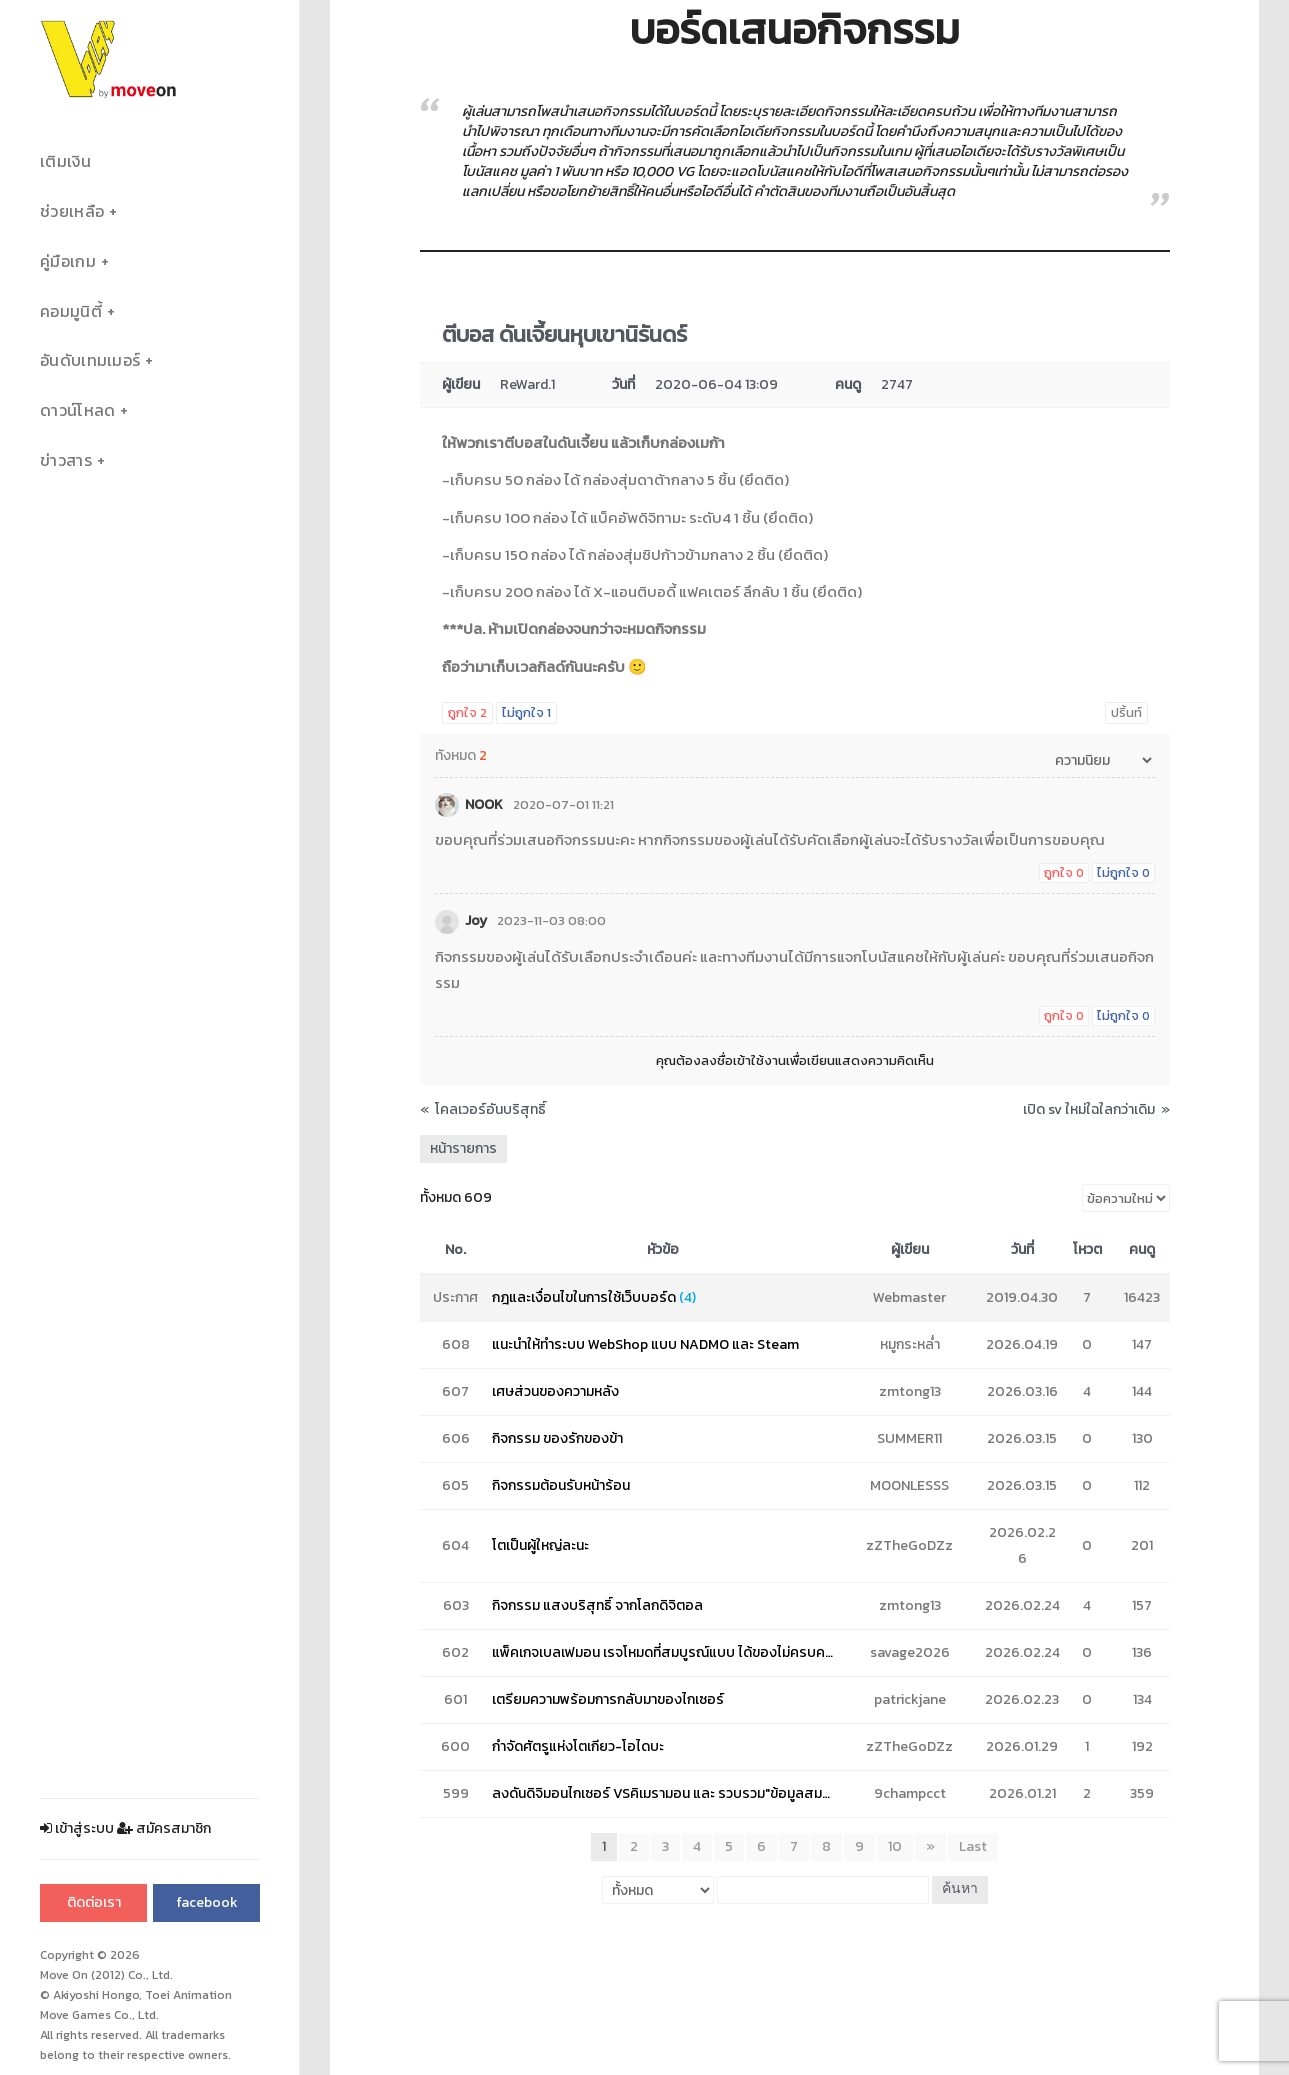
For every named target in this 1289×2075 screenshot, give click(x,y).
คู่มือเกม (68, 261)
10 (895, 1846)
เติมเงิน (65, 161)
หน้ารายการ (463, 1148)
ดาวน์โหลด (77, 410)
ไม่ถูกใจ (526, 712)
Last (973, 1846)
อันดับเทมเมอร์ (90, 360)
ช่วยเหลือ (72, 211)
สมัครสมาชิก (164, 1828)
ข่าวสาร (66, 460)
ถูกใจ (467, 712)
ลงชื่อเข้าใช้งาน (743, 1060)
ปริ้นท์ (1126, 712)
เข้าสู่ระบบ (77, 1828)
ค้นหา (960, 1889)
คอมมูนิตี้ (71, 311)
